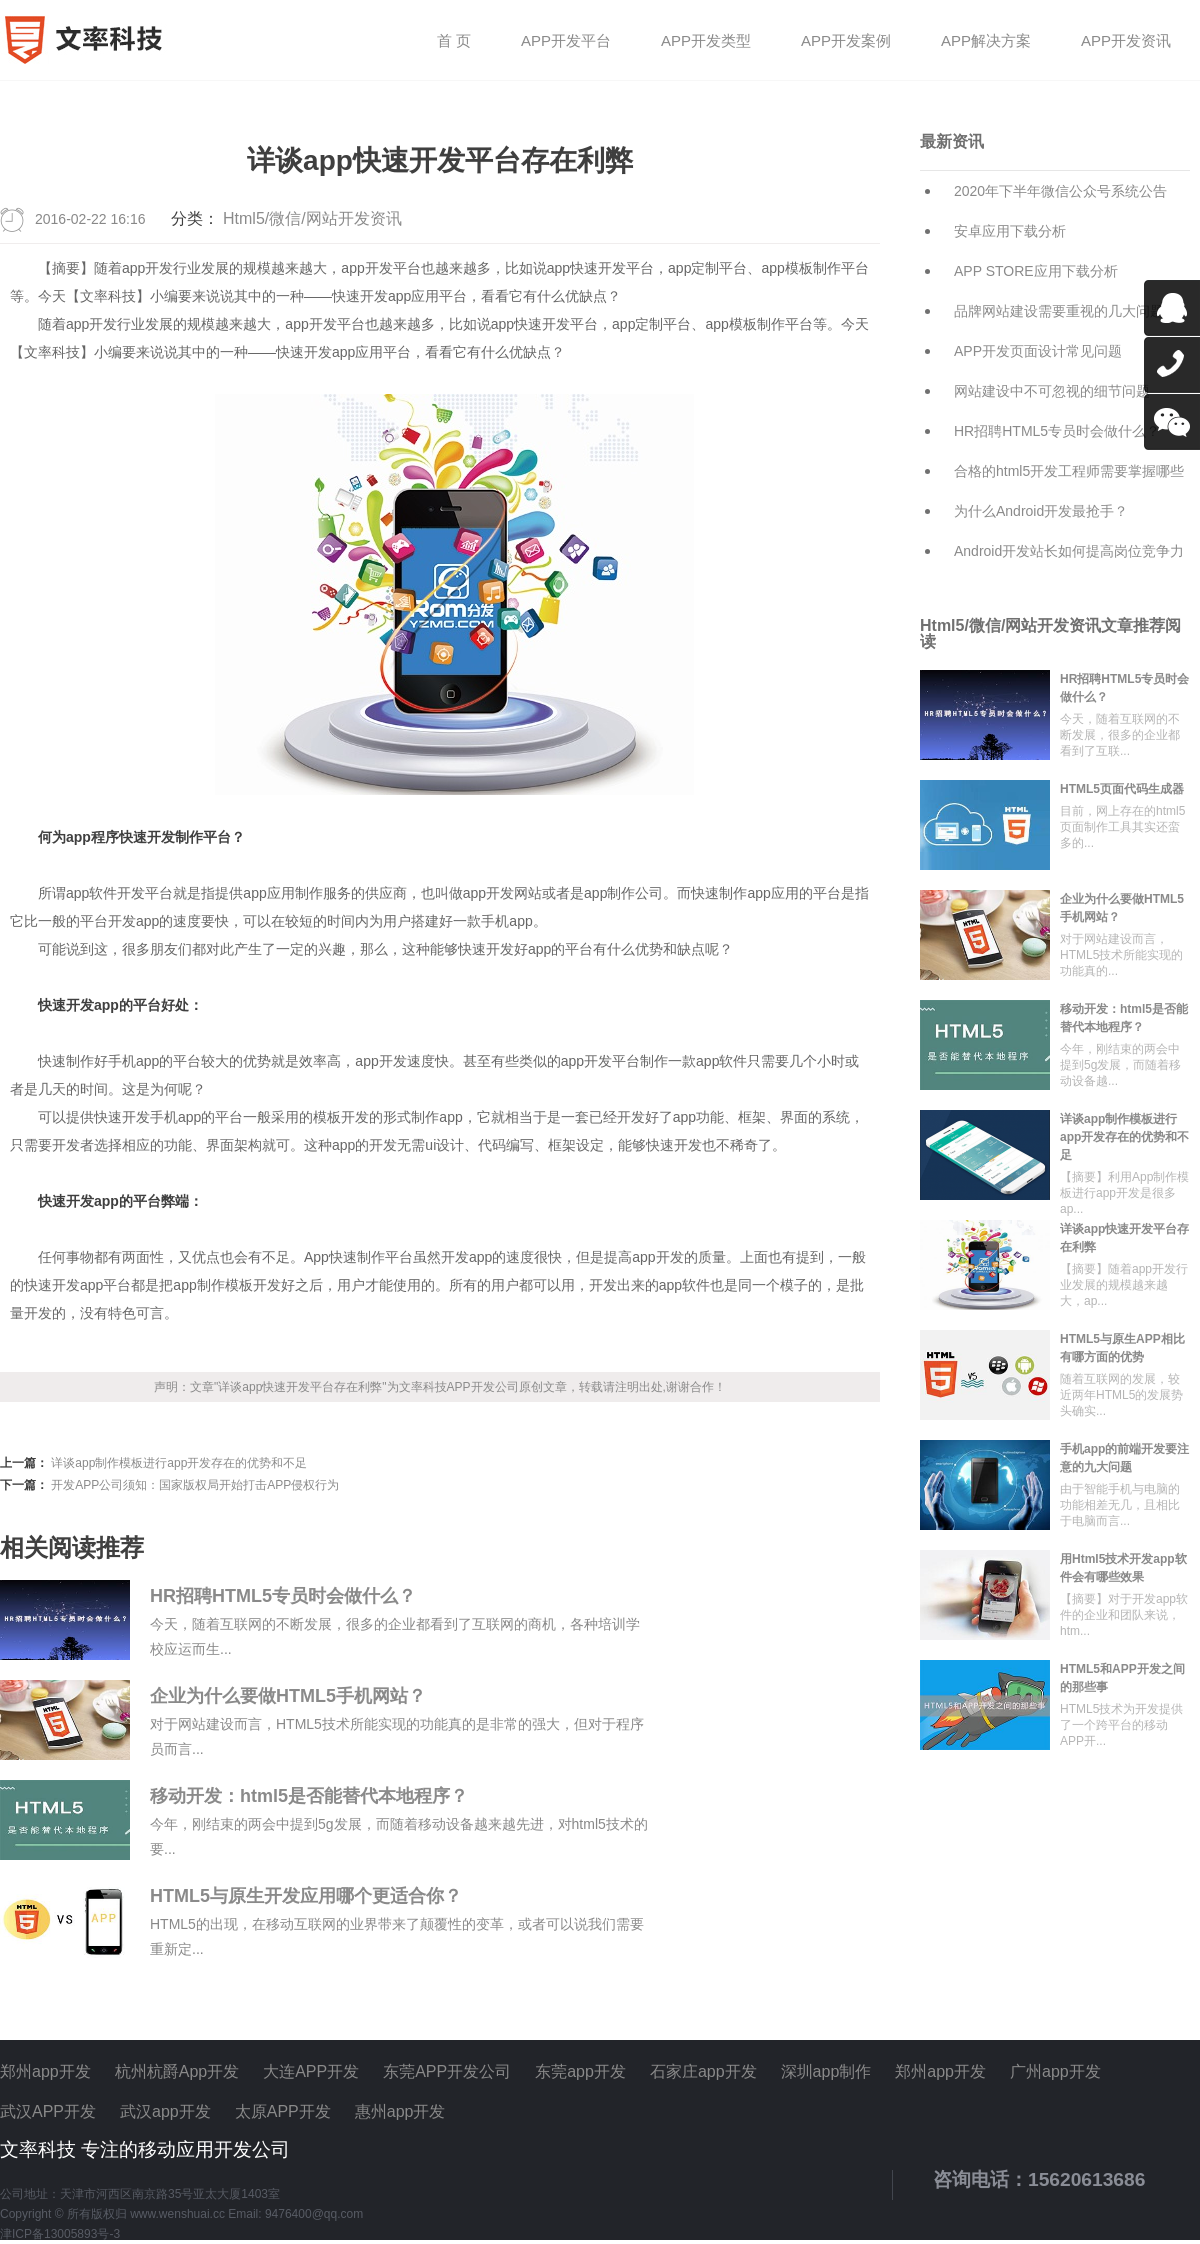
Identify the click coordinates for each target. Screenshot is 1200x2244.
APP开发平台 (566, 41)
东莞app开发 (580, 2071)
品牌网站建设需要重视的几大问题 (1059, 311)
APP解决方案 (986, 41)
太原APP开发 (283, 2111)
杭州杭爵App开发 (177, 2071)
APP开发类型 (706, 41)
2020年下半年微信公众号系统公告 (1060, 191)
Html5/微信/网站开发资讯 (312, 218)
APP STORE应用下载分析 (1036, 271)
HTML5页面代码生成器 (1122, 789)
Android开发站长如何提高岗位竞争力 (1069, 551)
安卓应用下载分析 (1010, 231)
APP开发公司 (483, 1387)
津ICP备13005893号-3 (60, 2234)
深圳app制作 (826, 2071)
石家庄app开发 (703, 2071)
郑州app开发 (45, 2071)
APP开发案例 (846, 41)
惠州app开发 (400, 2111)
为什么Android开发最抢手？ (1041, 511)
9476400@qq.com (314, 2214)
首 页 (454, 41)
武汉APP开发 (48, 2111)
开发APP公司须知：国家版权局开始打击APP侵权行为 (195, 1485)
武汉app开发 (165, 2111)
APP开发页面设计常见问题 (1038, 351)
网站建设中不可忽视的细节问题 (1052, 391)
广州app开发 (1055, 2071)
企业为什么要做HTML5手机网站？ (288, 1696)
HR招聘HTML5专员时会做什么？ (283, 1596)
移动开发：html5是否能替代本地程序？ (309, 1796)
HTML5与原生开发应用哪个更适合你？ (306, 1896)
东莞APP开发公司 (447, 2071)
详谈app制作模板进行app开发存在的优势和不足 (179, 1463)
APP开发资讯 (1126, 41)
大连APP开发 (311, 2071)
